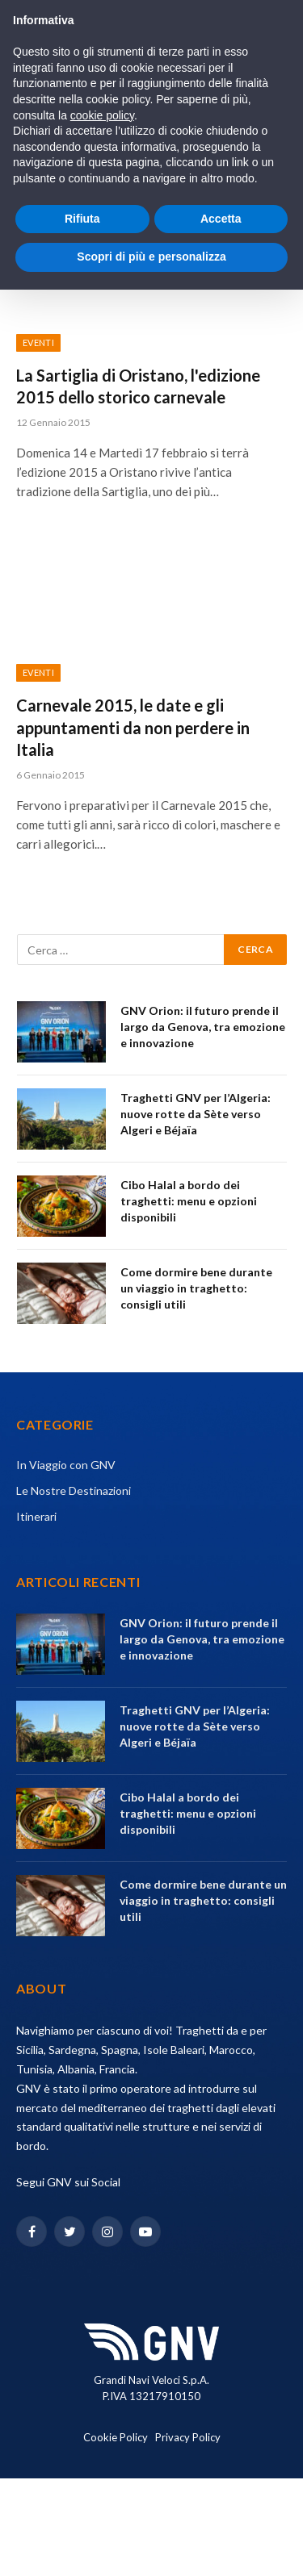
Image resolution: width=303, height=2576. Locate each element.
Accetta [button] (221, 218)
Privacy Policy (188, 2437)
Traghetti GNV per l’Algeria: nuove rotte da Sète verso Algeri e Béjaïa (195, 1114)
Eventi (38, 342)
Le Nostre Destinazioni (73, 1490)
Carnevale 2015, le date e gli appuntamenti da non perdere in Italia (133, 726)
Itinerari (36, 1516)
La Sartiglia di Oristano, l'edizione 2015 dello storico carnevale (138, 386)
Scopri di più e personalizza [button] (151, 256)
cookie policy (102, 115)
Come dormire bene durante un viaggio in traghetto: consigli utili (196, 1288)
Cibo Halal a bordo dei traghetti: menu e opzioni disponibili (188, 1201)
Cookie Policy (115, 2437)
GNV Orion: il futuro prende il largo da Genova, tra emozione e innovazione (202, 1027)
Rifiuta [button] (82, 218)
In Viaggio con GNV (66, 1465)
